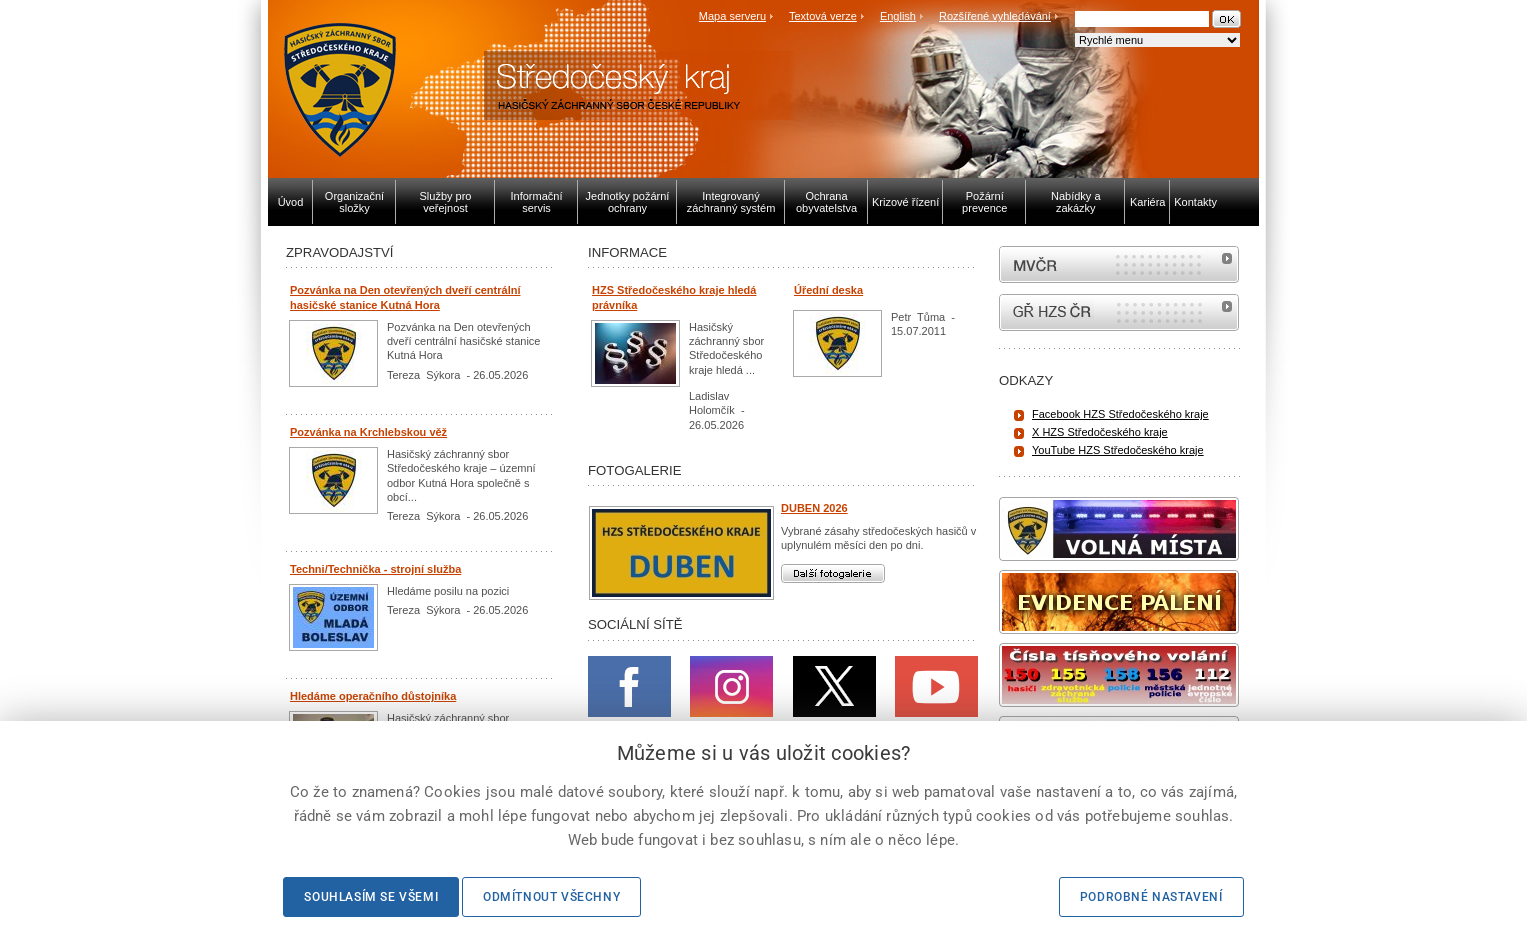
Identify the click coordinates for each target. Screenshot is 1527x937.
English (898, 16)
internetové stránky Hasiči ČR (1119, 312)
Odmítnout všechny (551, 897)
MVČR (1119, 264)
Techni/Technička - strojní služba (375, 569)
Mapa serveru (732, 16)
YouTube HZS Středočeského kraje (1118, 450)
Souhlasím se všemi (371, 897)
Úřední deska (828, 290)
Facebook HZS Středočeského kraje (1120, 414)
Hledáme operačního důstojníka (373, 696)
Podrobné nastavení (1151, 897)
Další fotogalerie (833, 573)
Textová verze (823, 16)
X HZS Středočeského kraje (1100, 432)
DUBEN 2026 (814, 508)
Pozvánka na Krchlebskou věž (368, 432)
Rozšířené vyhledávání (995, 16)
